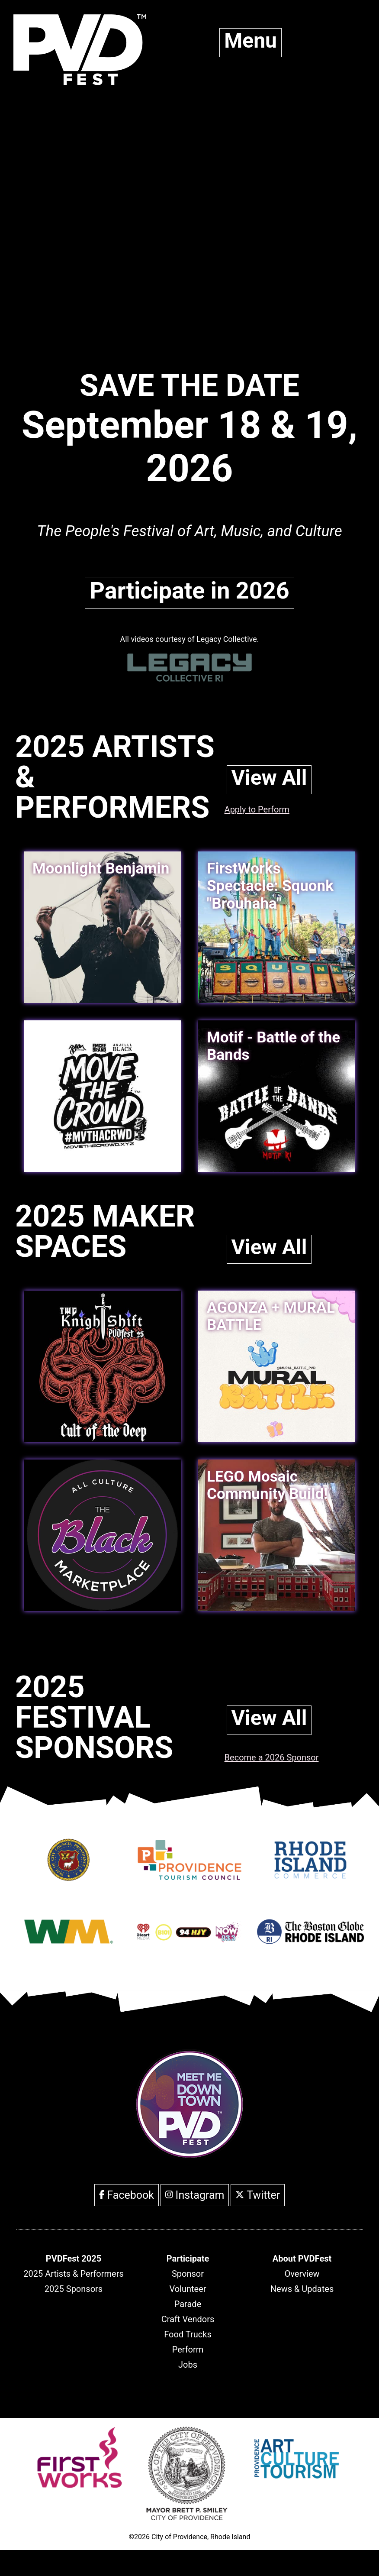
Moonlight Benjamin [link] (100, 868)
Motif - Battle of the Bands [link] (273, 1046)
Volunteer (187, 2289)
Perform (188, 2349)
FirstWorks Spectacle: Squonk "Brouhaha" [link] (270, 886)
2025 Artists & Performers (73, 2274)
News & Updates (302, 2289)
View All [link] (269, 777)
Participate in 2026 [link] (189, 590)
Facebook (126, 2195)
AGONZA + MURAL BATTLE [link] (271, 1316)
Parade (188, 2304)
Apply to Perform (257, 809)
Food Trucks (187, 2334)
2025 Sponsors (74, 2289)
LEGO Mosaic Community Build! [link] (267, 1485)
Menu (250, 40)
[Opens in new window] (68, 1877)
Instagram (195, 2195)
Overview (301, 2274)
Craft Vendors (187, 2319)
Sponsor (188, 2274)
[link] (102, 1096)
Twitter (257, 2195)
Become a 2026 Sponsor (272, 1757)
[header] (73, 2258)
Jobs (187, 2364)
